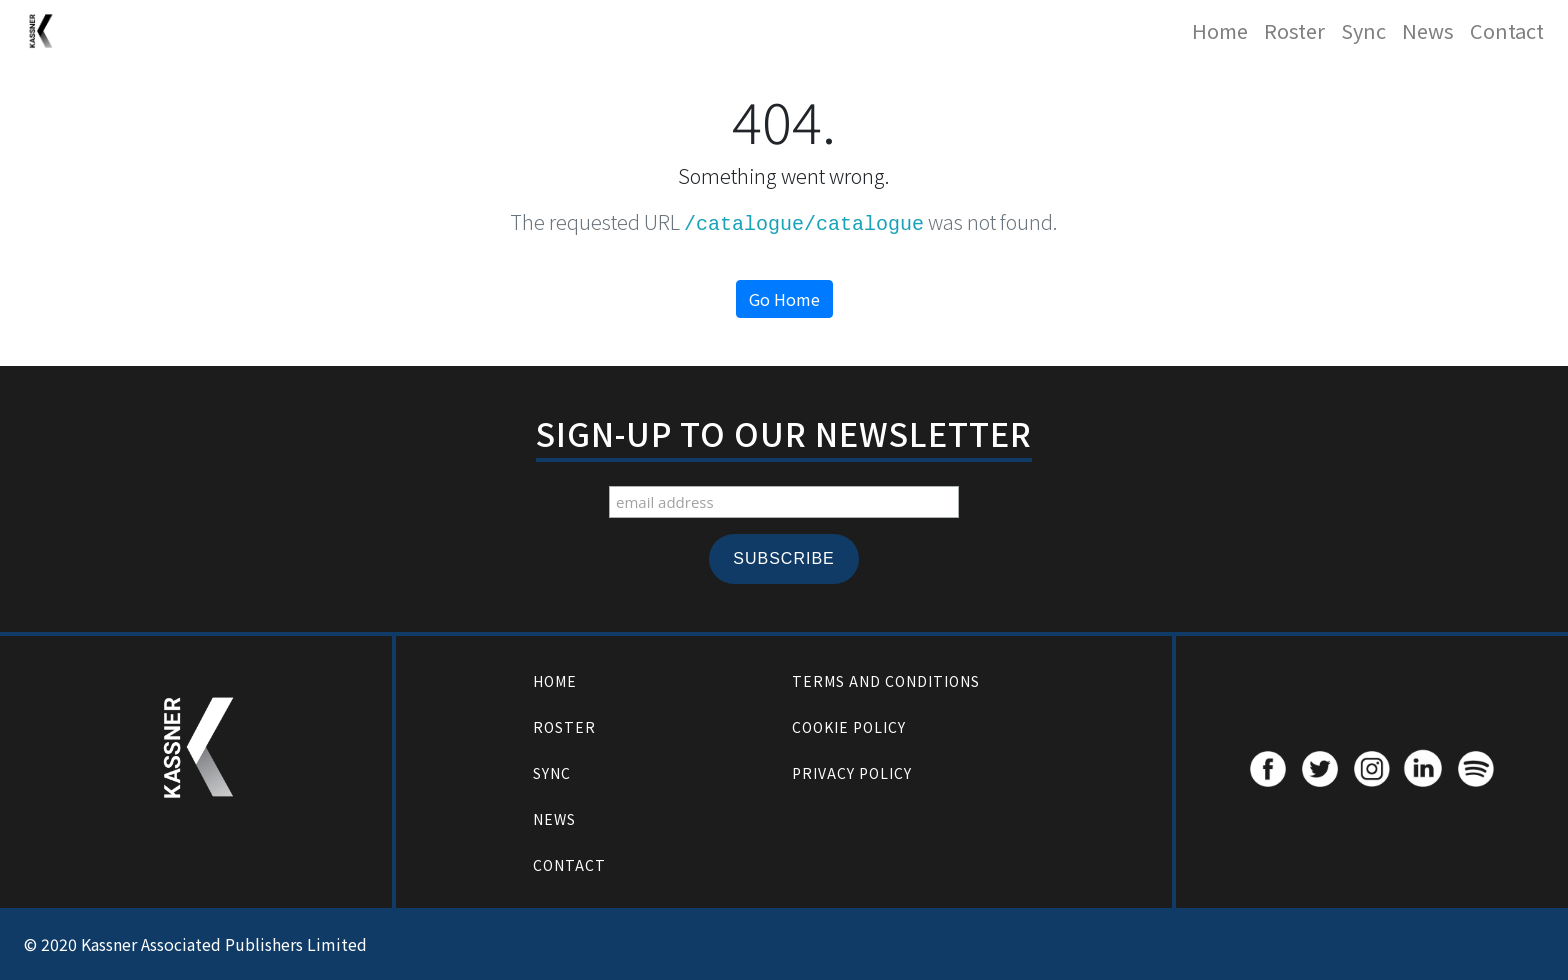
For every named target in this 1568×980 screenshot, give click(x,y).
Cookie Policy (849, 727)
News (1428, 30)
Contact (1507, 30)
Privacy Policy (852, 773)
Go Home (784, 299)
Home (1220, 30)
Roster (1294, 30)
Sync (1363, 30)
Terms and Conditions (886, 681)
